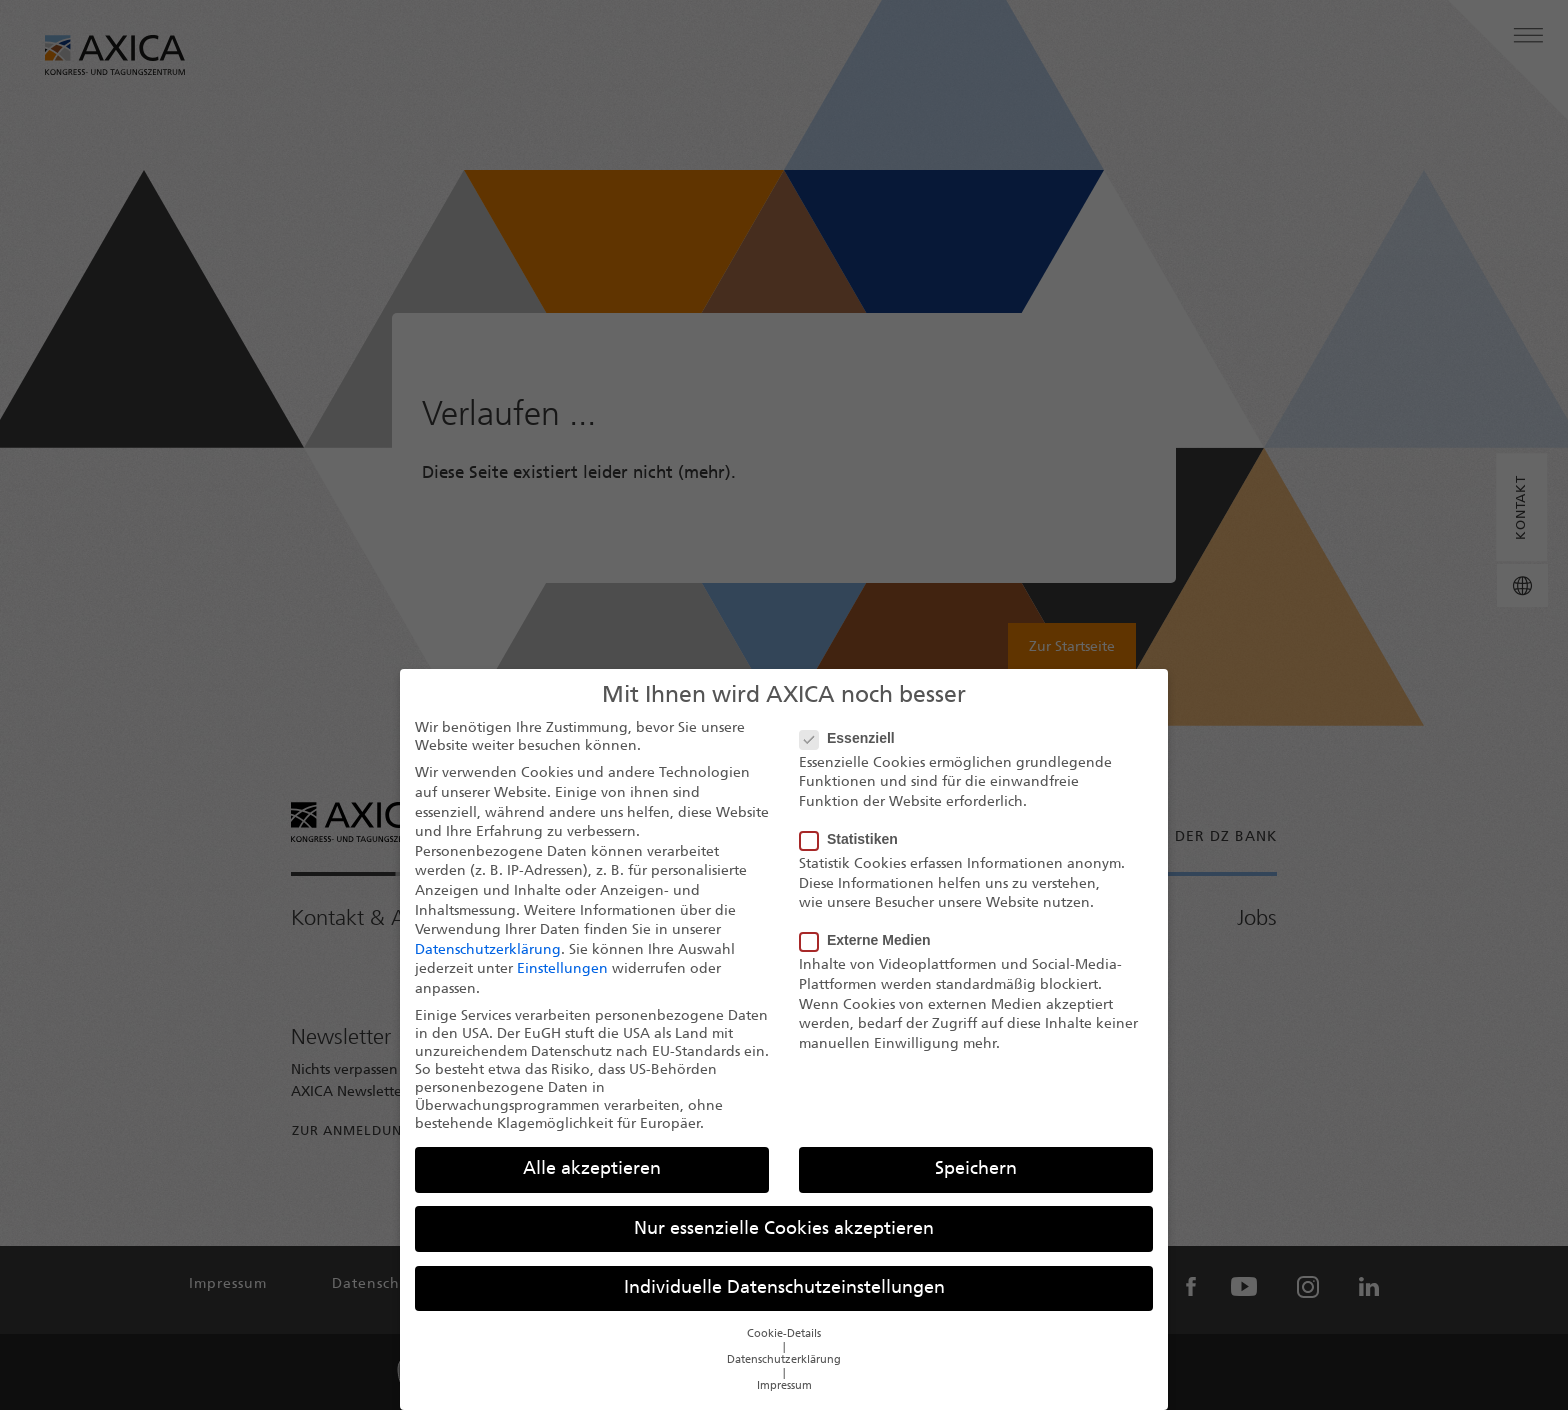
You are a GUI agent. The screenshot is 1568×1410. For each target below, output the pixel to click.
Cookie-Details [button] (784, 1349)
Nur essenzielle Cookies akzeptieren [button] (784, 1244)
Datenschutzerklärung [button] (784, 1375)
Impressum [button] (784, 1401)
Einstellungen (562, 984)
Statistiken (855, 854)
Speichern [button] (976, 1184)
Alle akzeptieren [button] (592, 1184)
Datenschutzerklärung (488, 965)
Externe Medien (871, 955)
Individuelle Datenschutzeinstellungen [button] (784, 1303)
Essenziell (853, 753)
